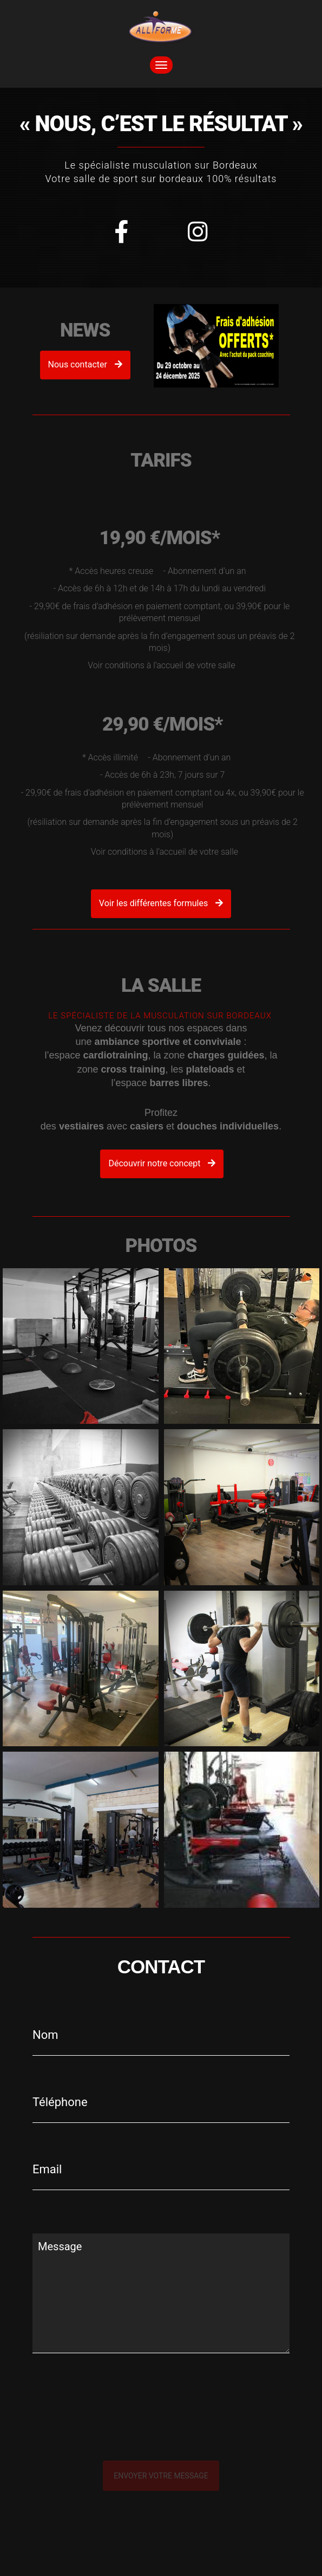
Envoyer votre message (161, 2475)
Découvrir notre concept (170, 1163)
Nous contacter (85, 364)
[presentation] (147, 2428)
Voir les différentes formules (161, 903)
